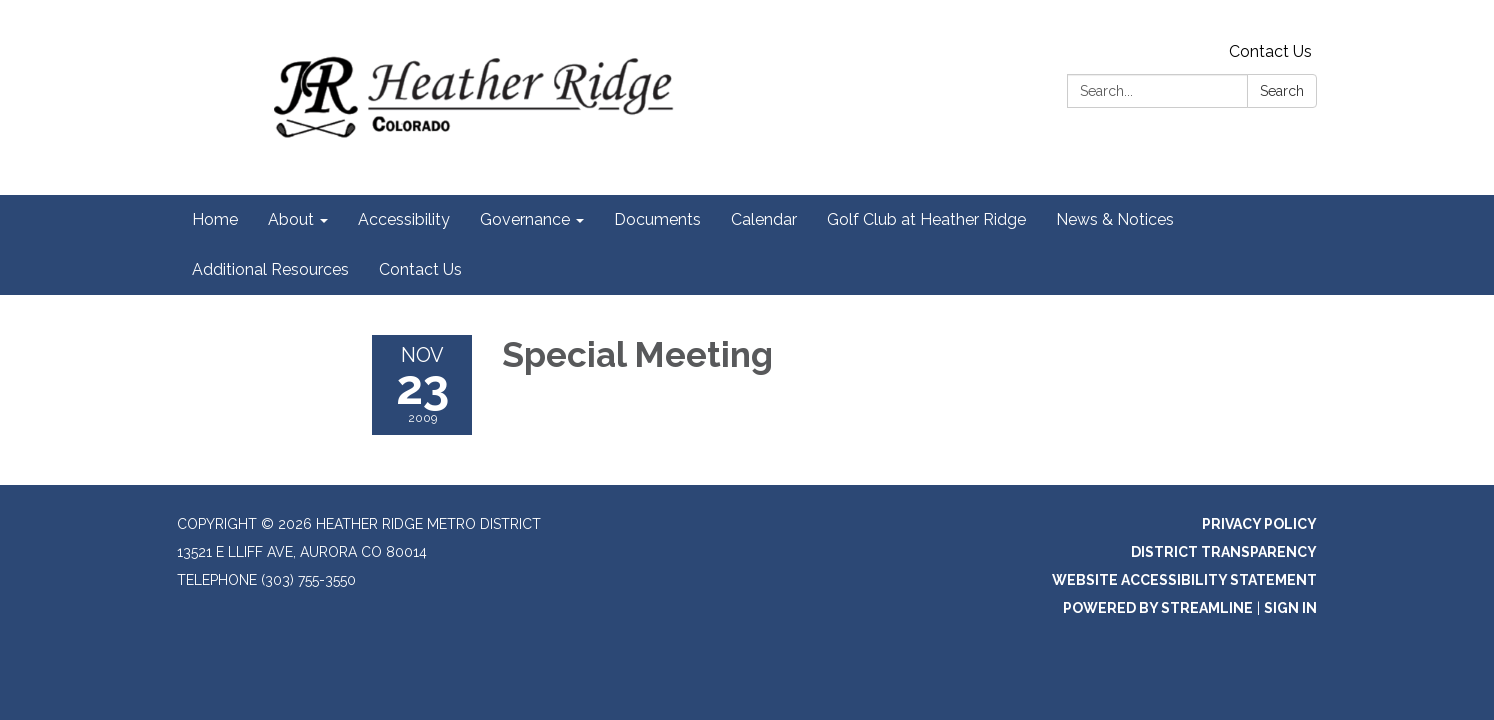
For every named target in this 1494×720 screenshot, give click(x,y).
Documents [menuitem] (657, 219)
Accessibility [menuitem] (404, 219)
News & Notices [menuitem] (1115, 219)
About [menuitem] (291, 219)
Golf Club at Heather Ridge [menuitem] (926, 219)
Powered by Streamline (1158, 608)
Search (1282, 91)
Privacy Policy (1259, 524)
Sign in (1290, 608)
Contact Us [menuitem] (420, 269)
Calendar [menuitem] (764, 219)
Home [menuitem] (215, 219)
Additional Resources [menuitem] (270, 269)
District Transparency (1224, 552)
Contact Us (1270, 51)
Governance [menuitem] (525, 219)
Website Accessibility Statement (1184, 580)
